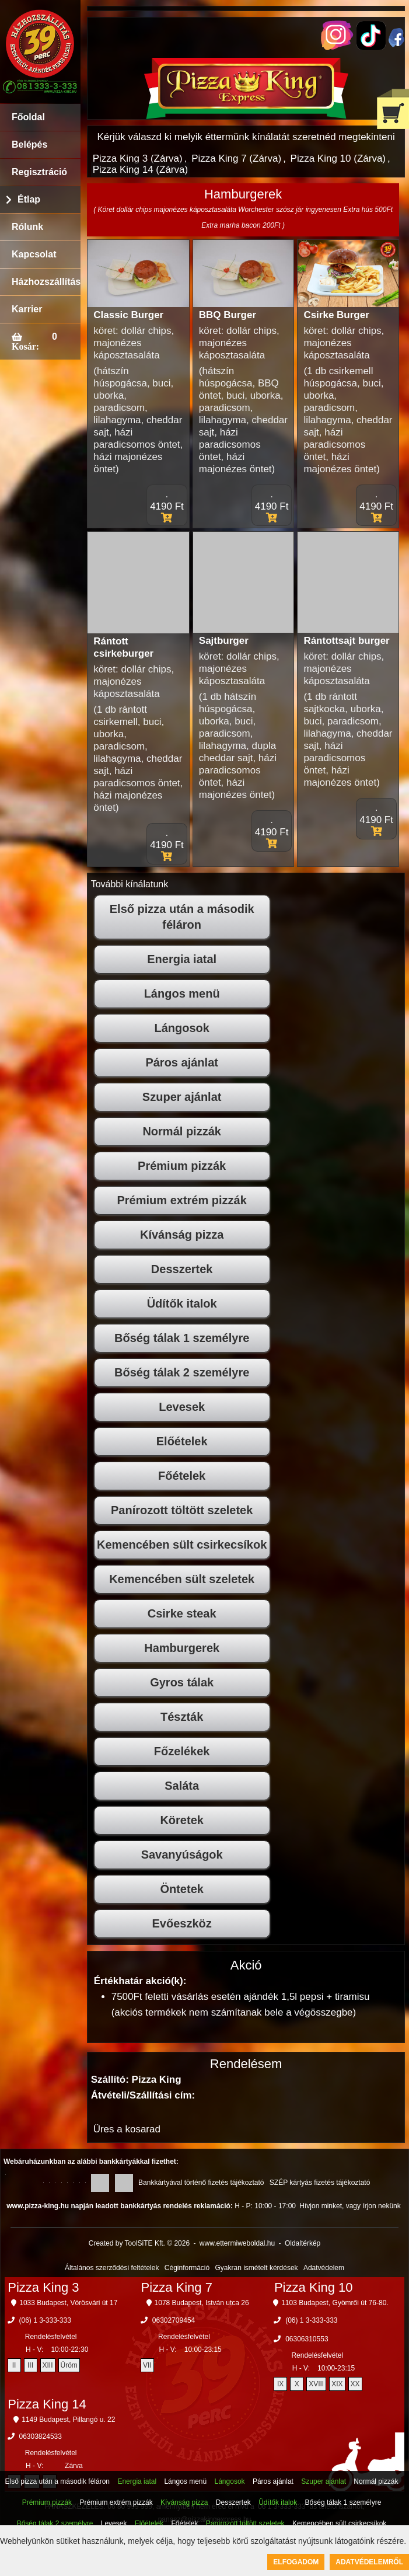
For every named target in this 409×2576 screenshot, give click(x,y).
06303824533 (40, 2436)
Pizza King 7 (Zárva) (236, 158)
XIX (336, 2384)
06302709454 (173, 2320)
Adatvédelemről (369, 2562)
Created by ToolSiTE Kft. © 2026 (139, 2243)
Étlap (29, 199)
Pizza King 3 (43, 2287)
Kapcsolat (34, 254)
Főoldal (28, 117)
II (14, 2365)
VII (147, 2365)
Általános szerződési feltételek (112, 2268)
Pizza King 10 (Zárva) (338, 158)
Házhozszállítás (46, 282)
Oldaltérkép (302, 2243)
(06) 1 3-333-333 (45, 2320)
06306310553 (306, 2339)
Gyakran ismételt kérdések (256, 2268)
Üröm (69, 2365)
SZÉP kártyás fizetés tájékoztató (320, 2182)
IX (280, 2384)
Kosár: (25, 346)
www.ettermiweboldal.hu (237, 2243)
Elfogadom (296, 2562)
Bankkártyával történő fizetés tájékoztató (201, 2182)
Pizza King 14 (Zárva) (140, 169)
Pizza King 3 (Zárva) (138, 158)
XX (355, 2384)
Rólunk (27, 227)
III (30, 2365)
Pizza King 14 (47, 2404)
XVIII (316, 2384)
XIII (48, 2365)
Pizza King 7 (176, 2287)
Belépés (29, 144)
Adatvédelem (323, 2268)
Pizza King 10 (313, 2287)
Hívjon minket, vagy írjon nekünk (349, 2206)
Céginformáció (187, 2268)
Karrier (27, 309)
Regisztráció (39, 172)
